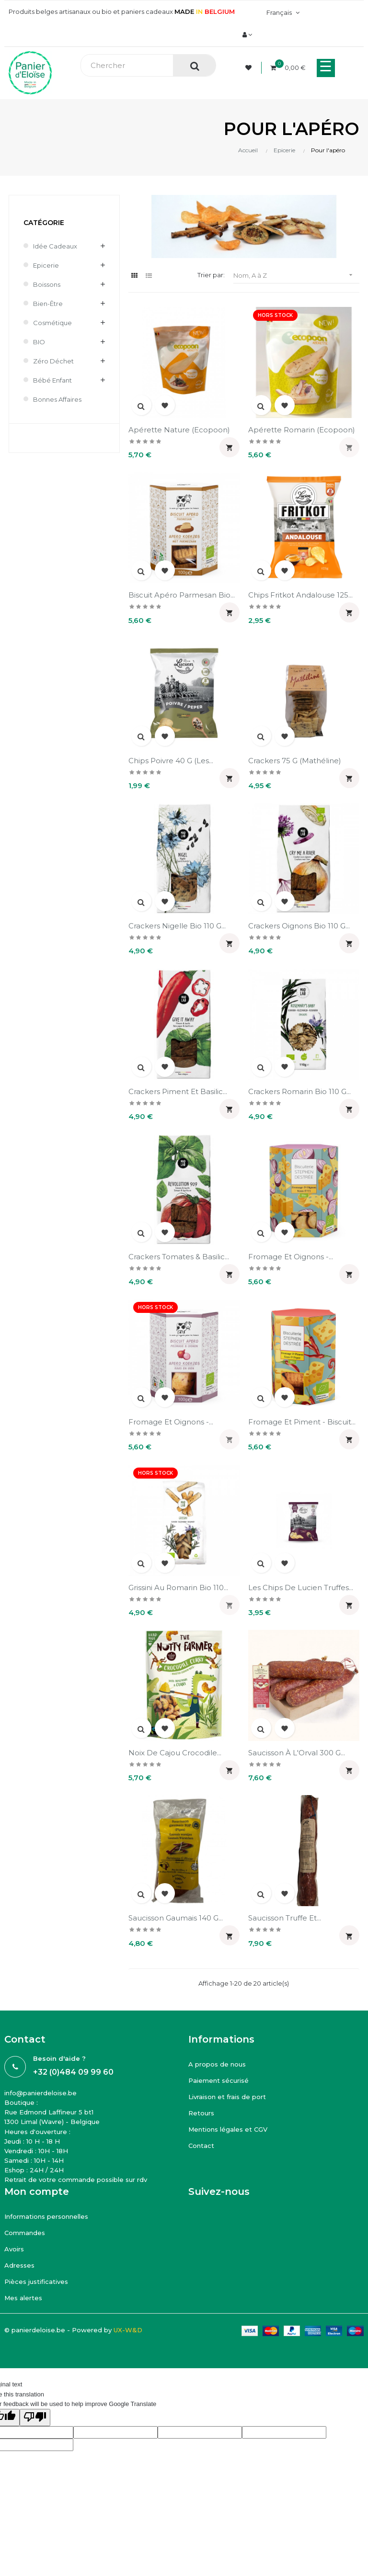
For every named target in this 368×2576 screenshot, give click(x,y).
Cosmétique (52, 323)
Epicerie (46, 265)
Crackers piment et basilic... (177, 1091)
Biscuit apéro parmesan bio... (181, 594)
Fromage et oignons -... (290, 1256)
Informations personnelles (46, 2216)
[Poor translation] (35, 2417)
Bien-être (48, 303)
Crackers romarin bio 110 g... (299, 1091)
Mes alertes (23, 2298)
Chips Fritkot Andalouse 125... (300, 594)
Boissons (46, 284)
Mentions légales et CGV (227, 2129)
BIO (39, 342)
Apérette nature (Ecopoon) (179, 429)
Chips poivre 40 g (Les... (170, 760)
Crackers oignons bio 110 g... (299, 925)
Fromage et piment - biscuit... (302, 1421)
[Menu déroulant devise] (281, 12)
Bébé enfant (52, 380)
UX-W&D (128, 2330)
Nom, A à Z (296, 275)
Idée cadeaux (55, 246)
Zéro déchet (53, 361)
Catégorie (43, 222)
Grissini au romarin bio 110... (178, 1587)
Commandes (24, 2233)
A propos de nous (217, 2064)
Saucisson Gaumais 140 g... (175, 1917)
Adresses (19, 2265)
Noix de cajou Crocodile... (174, 1752)
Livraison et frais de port (227, 2097)
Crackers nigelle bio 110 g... (177, 925)
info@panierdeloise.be (40, 2093)
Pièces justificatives (36, 2281)
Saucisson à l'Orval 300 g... (296, 1752)
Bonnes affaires (57, 399)
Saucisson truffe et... (284, 1917)
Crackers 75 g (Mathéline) (294, 760)
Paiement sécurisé (218, 2080)
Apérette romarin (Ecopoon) (301, 429)
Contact (201, 2145)
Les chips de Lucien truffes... (300, 1587)
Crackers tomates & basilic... (178, 1256)
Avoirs (14, 2249)
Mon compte (36, 2191)
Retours (201, 2113)
